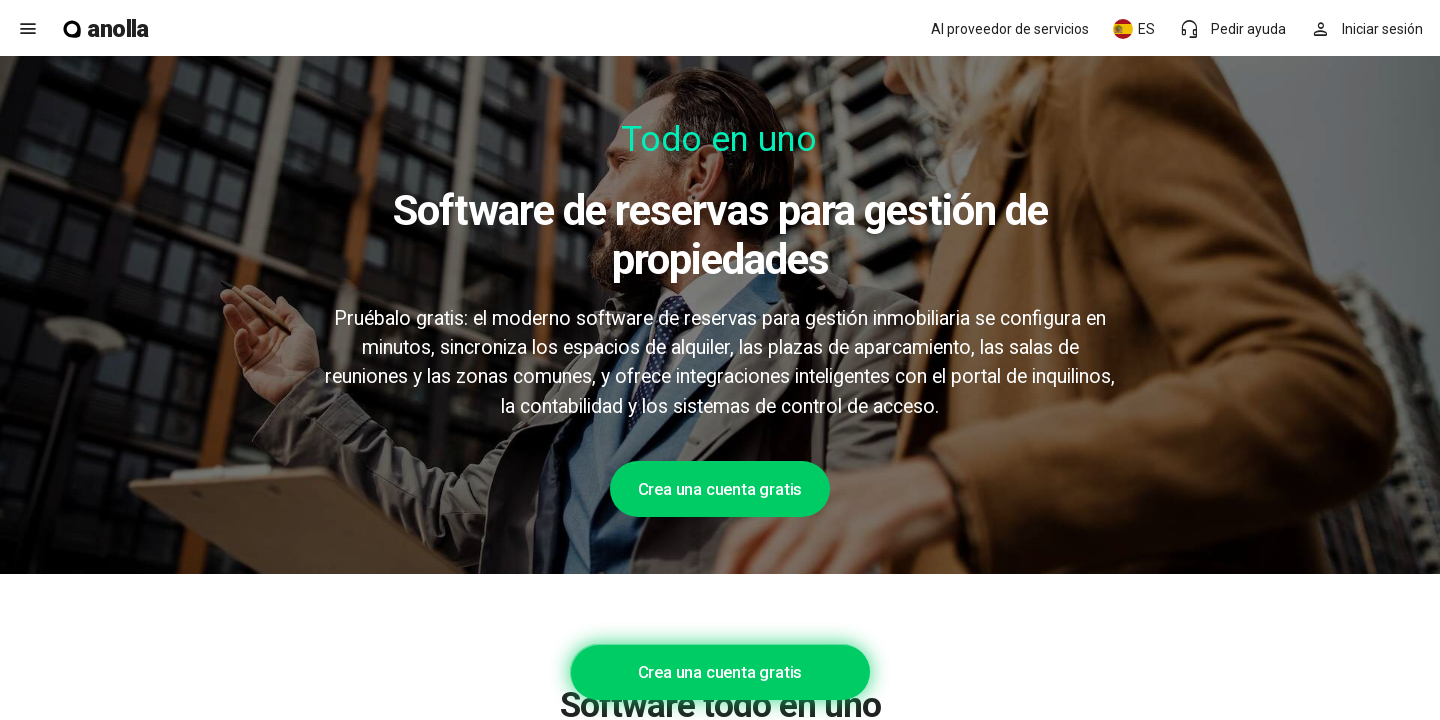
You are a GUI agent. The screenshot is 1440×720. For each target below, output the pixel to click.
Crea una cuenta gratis (720, 489)
